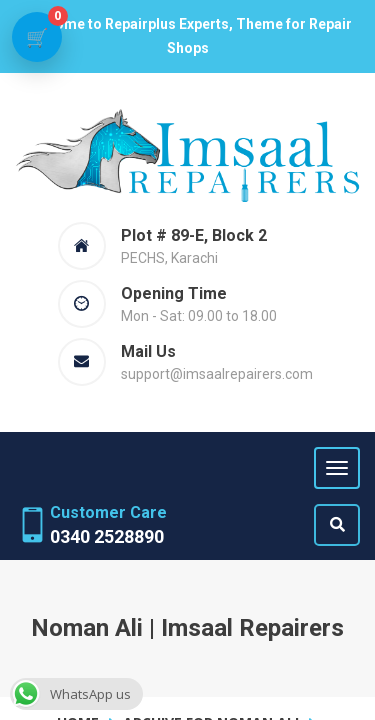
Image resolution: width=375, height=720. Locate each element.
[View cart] (37, 37)
